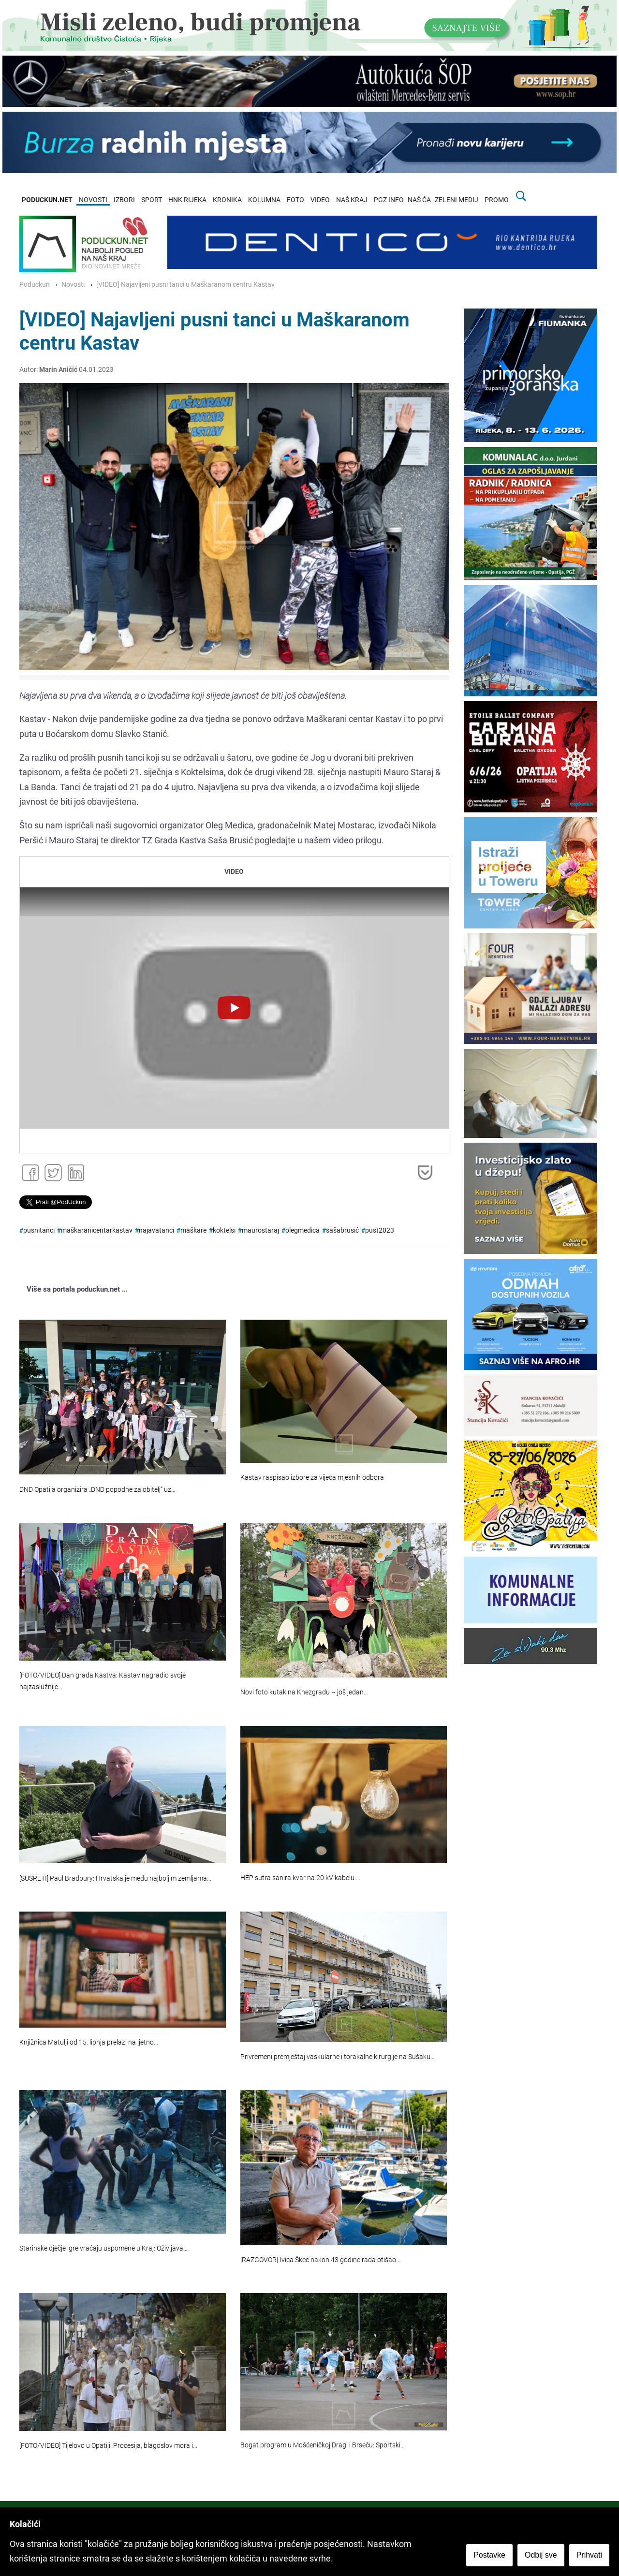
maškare (193, 1230)
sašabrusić (342, 1230)
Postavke (489, 2555)
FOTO (295, 200)
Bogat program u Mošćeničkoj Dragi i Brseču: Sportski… (322, 2445)
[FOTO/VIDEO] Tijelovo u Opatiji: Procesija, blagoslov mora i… (108, 2446)
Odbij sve (541, 2555)
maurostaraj (260, 1230)
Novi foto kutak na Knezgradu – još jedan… (304, 1692)
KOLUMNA (264, 200)
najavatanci (156, 1230)
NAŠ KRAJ (352, 200)
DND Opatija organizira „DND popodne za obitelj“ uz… (97, 1490)
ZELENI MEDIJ (456, 200)
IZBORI (124, 200)
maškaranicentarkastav (97, 1230)
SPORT (151, 200)
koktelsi (224, 1230)
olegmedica (302, 1230)
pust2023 (379, 1230)
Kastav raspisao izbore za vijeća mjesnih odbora (312, 1477)
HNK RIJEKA (187, 200)
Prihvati (589, 2555)
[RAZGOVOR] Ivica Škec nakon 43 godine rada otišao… (320, 2260)
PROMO (497, 200)
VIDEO (320, 200)
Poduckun (34, 284)
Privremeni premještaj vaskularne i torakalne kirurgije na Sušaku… (337, 2057)
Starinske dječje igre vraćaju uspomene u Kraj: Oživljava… (103, 2248)
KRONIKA (227, 200)
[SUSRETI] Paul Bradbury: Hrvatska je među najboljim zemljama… (115, 1878)
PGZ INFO (389, 200)
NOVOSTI (93, 200)
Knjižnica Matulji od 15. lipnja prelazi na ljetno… (88, 2042)
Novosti (73, 284)
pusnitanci (39, 1230)
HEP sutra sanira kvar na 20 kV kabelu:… (300, 1878)
